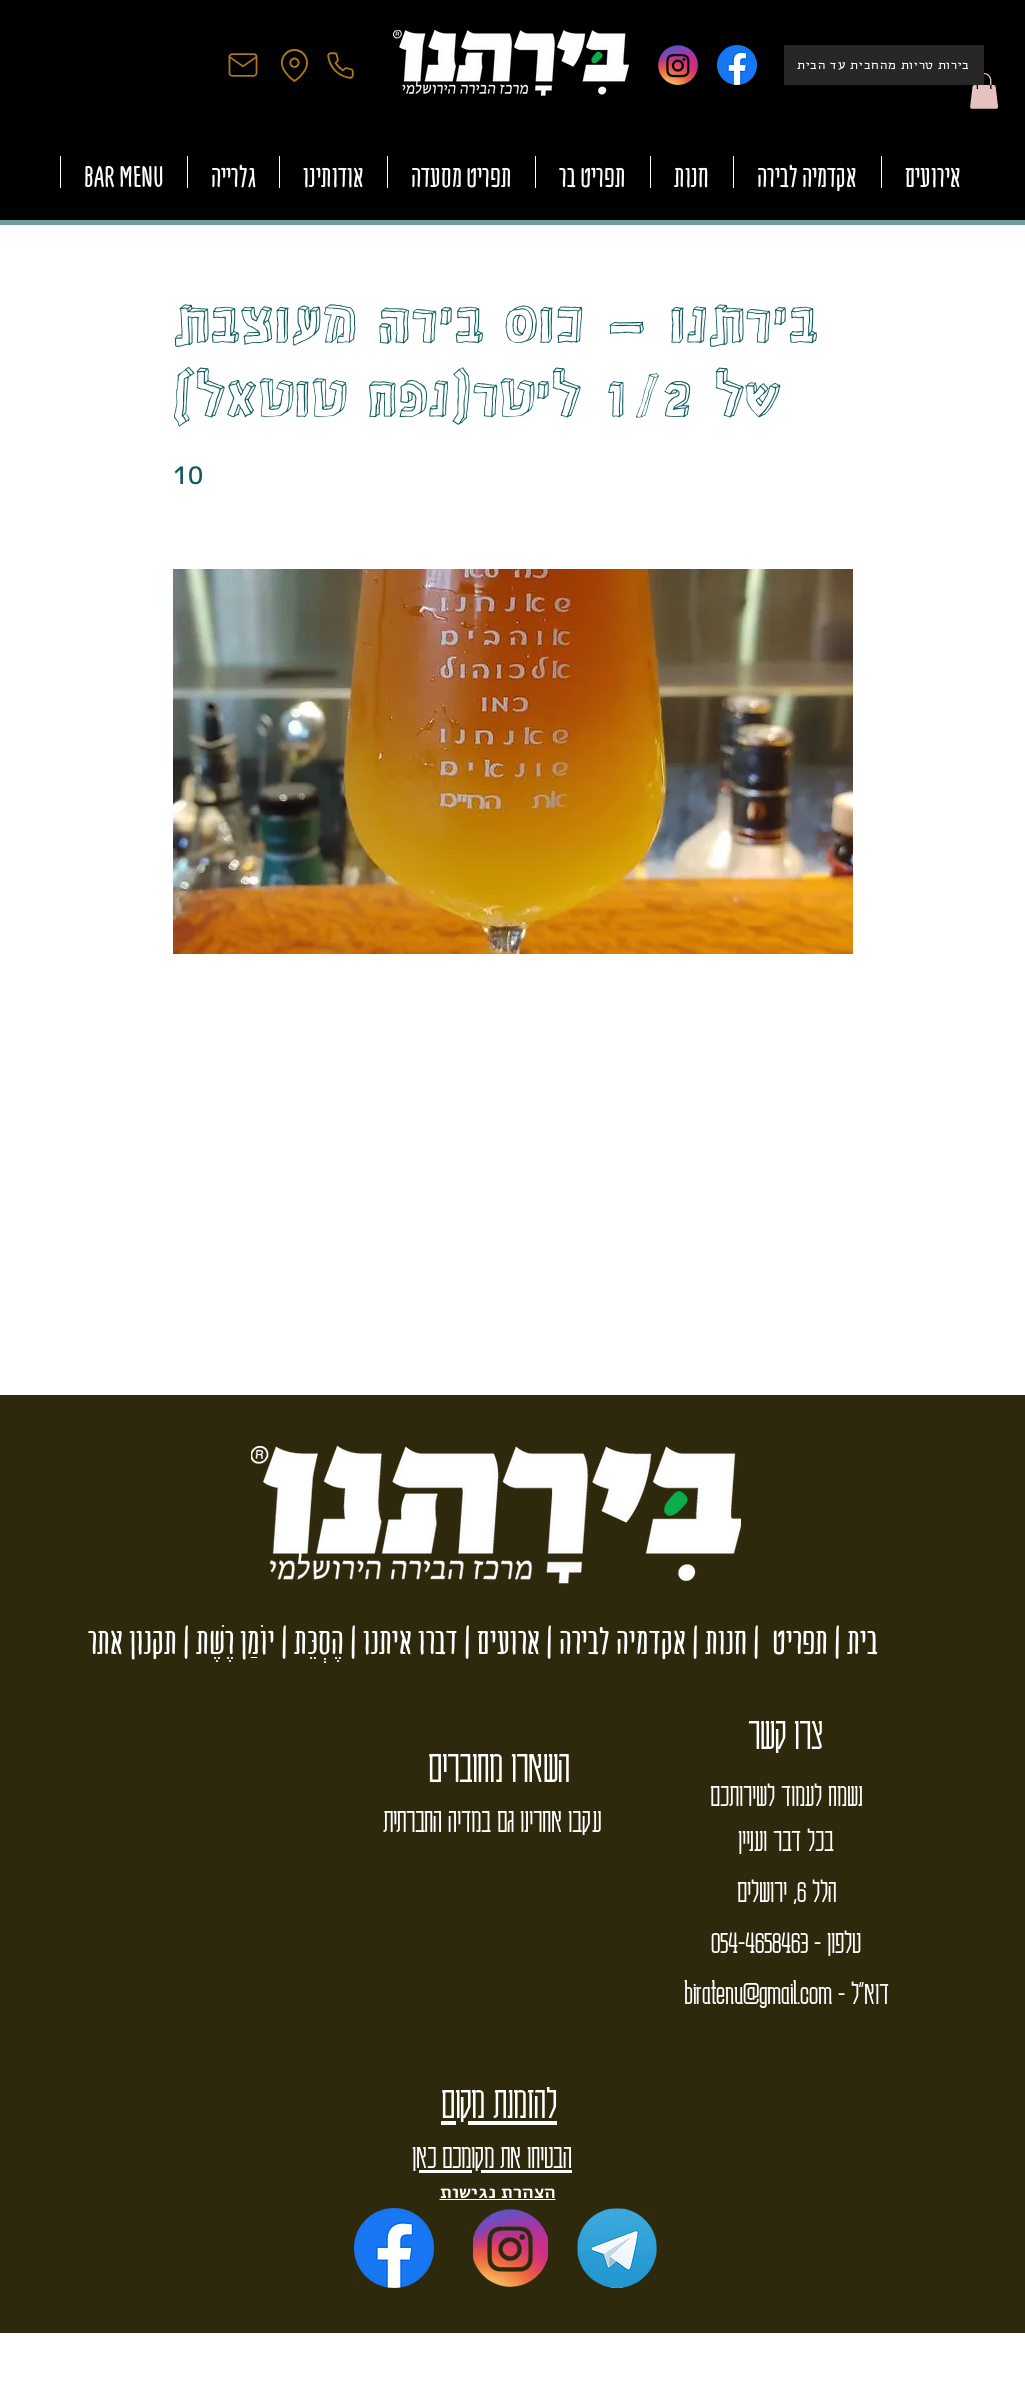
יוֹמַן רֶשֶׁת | (226, 1641)
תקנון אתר (132, 1641)
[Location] (295, 65)
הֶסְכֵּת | (309, 1641)
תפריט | (787, 1641)
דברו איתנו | (401, 1641)
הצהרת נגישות (498, 2191)
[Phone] (341, 65)
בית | (853, 1641)
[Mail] (243, 65)
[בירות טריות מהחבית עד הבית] (884, 65)
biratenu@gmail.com (758, 1992)
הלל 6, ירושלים (786, 1890)
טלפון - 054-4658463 (786, 1941)
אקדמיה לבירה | (613, 1641)
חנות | (716, 1641)
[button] (984, 91)
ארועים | (499, 1641)
